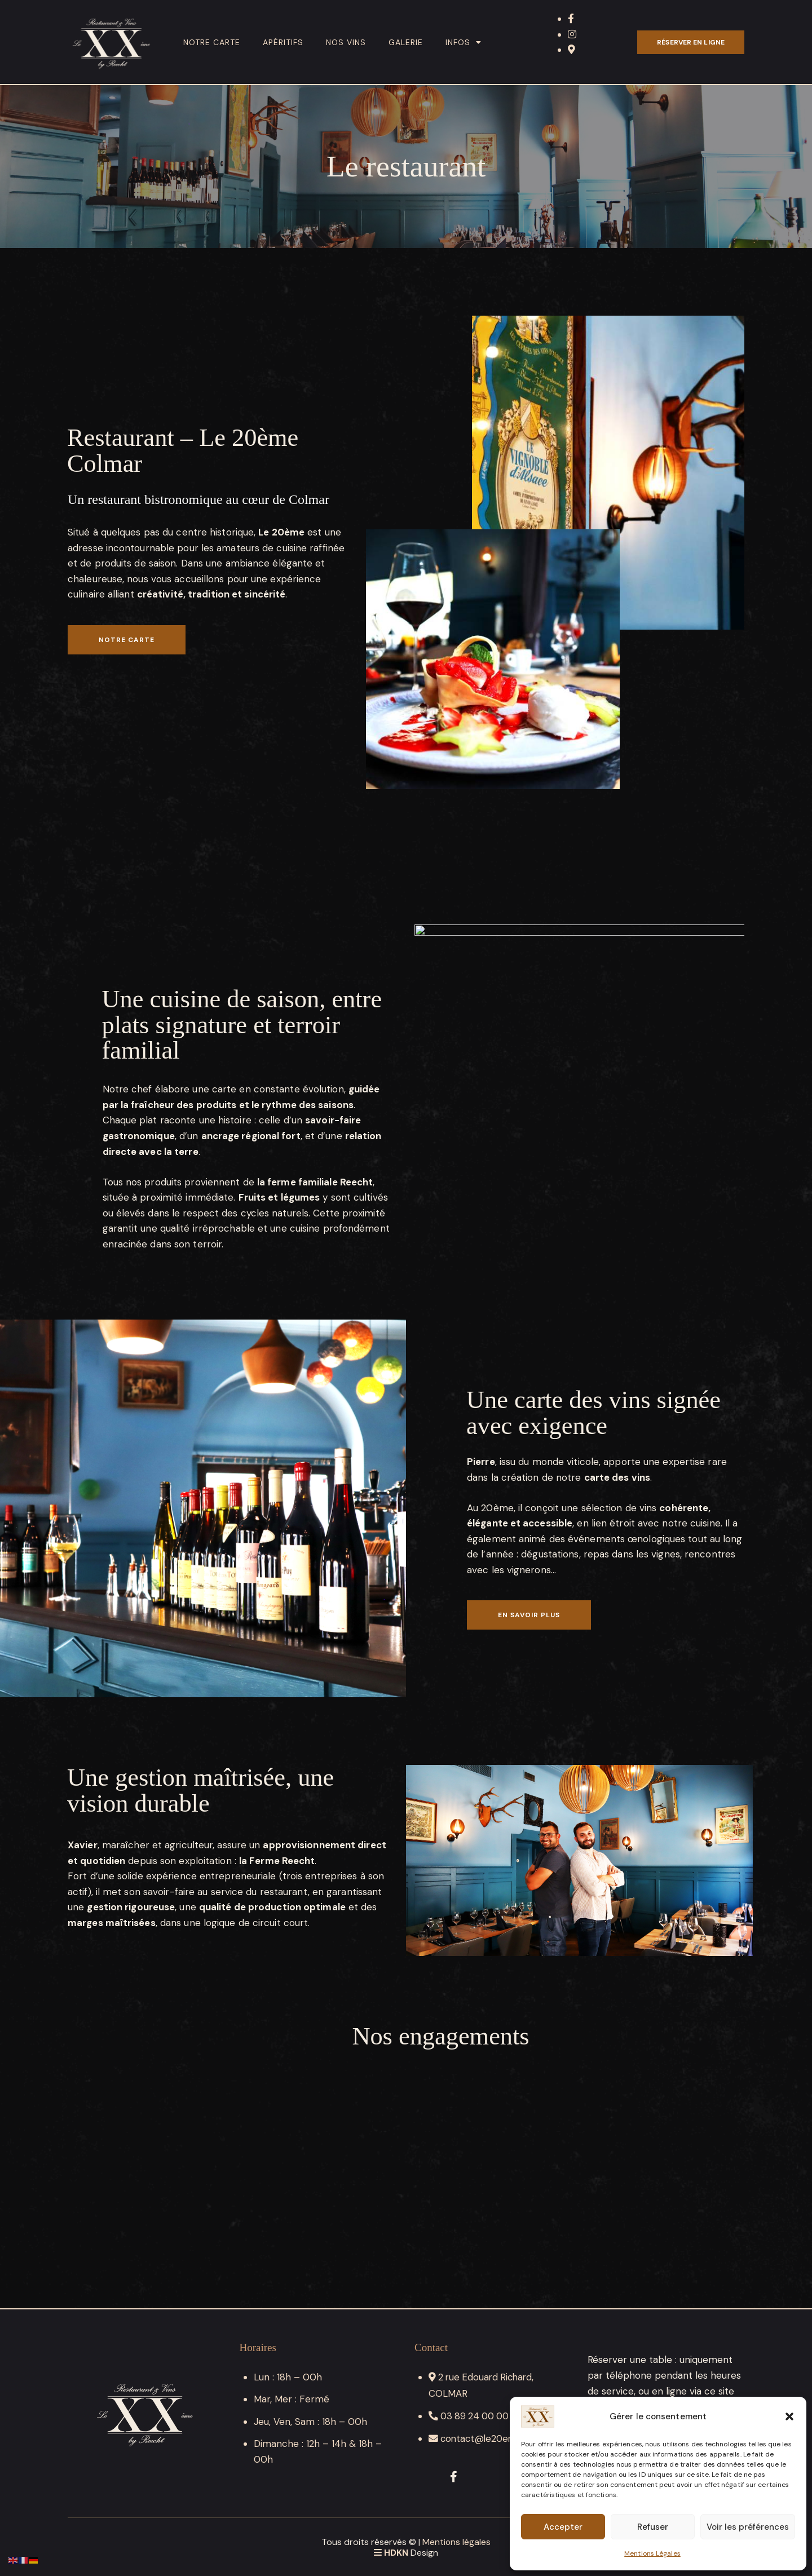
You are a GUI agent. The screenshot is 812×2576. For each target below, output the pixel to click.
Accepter (563, 2527)
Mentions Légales (652, 2553)
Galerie (406, 42)
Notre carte (211, 42)
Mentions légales (456, 2541)
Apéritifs (283, 42)
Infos (463, 42)
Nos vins (346, 42)
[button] (789, 2416)
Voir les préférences (748, 2527)
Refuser (652, 2527)
